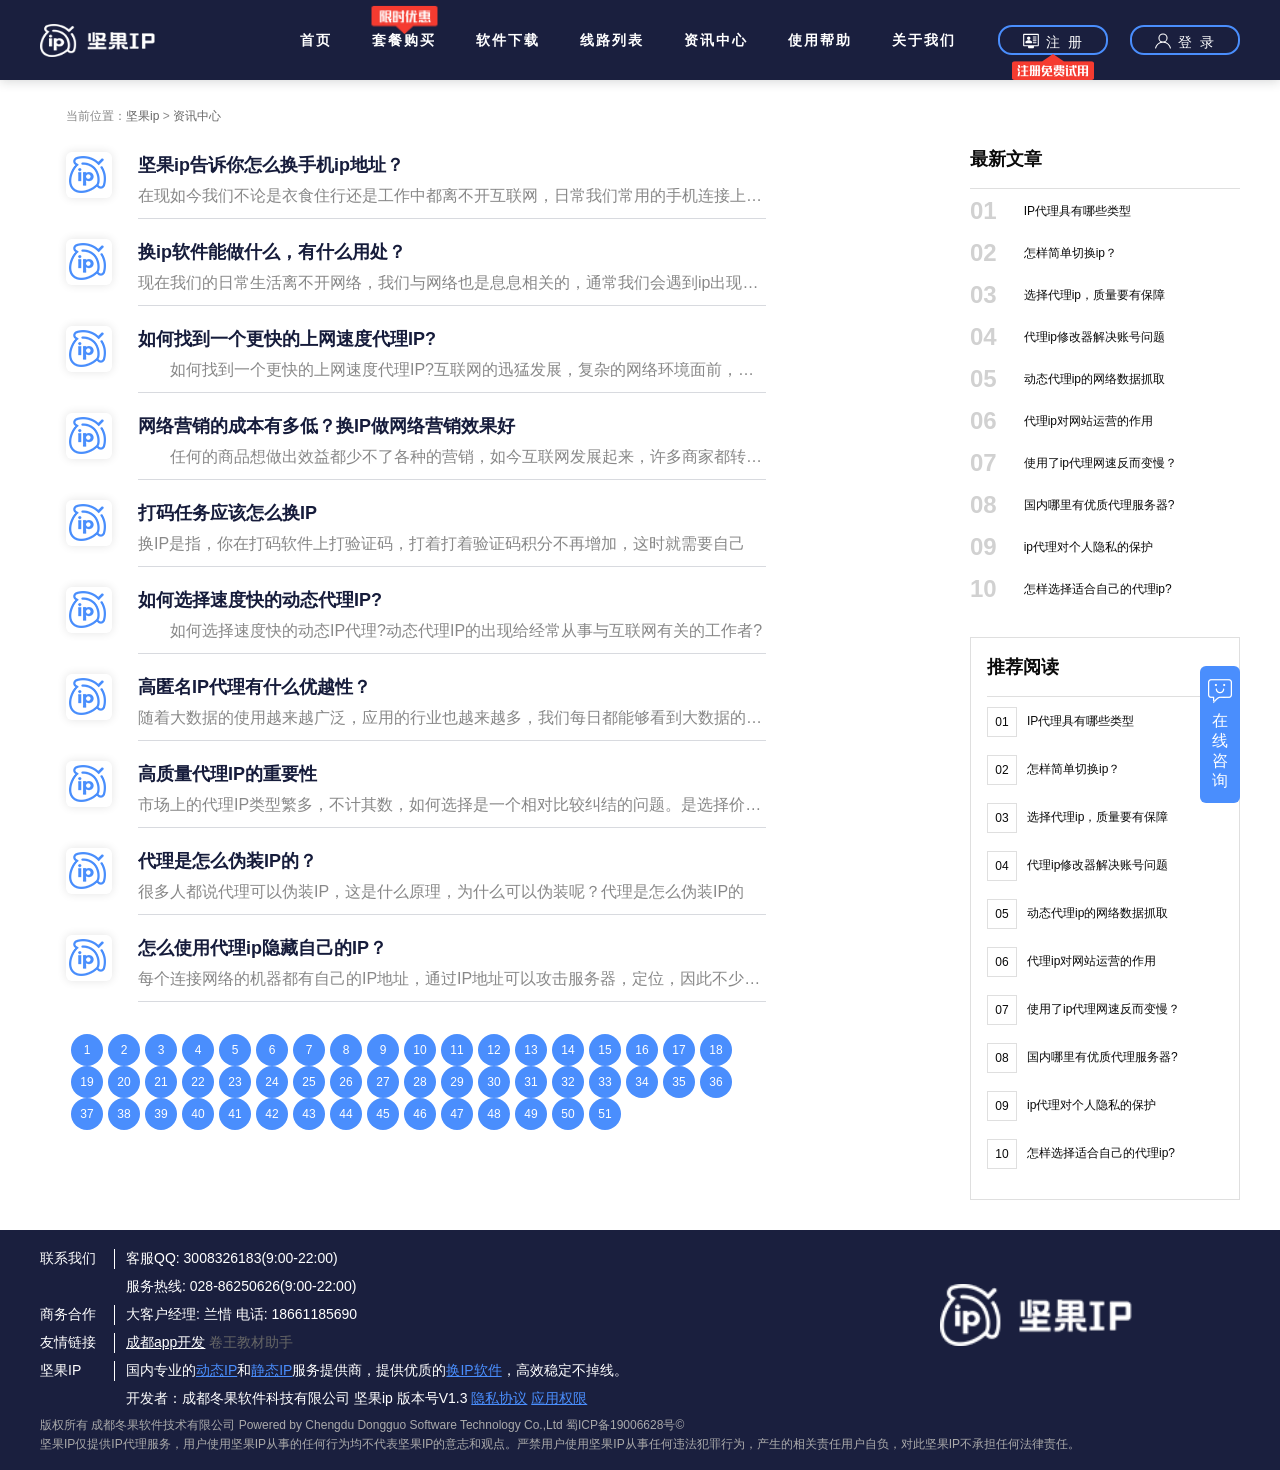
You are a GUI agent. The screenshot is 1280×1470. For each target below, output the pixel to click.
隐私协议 (499, 1398)
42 (271, 1114)
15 (604, 1050)
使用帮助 (820, 40)
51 (604, 1114)
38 (123, 1114)
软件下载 (508, 40)
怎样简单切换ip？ (1070, 253)
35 (678, 1082)
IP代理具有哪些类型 (1077, 211)
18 (715, 1050)
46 (419, 1114)
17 (678, 1050)
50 (567, 1114)
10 (419, 1050)
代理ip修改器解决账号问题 (1094, 337)
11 (456, 1050)
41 (234, 1114)
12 (493, 1050)
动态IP (216, 1370)
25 (308, 1082)
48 (493, 1114)
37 (86, 1114)
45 (382, 1114)
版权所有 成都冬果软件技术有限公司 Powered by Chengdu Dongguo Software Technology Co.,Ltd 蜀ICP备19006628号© (362, 1425)
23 (234, 1082)
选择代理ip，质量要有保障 (1094, 295)
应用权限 (559, 1398)
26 (345, 1082)
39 (160, 1114)
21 (160, 1082)
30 (493, 1082)
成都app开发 (165, 1342)
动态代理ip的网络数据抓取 (1094, 379)
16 (641, 1050)
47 (456, 1114)
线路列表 (612, 40)
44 (345, 1114)
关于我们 (924, 40)
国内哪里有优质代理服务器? (1099, 505)
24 (271, 1082)
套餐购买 (404, 40)
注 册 (1053, 43)
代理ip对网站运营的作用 (1088, 421)
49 (530, 1114)
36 (715, 1082)
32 (567, 1082)
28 (419, 1082)
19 (86, 1082)
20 (123, 1082)
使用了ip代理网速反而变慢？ (1100, 463)
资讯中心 (716, 40)
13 (530, 1050)
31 (530, 1082)
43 (308, 1114)
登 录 (1185, 41)
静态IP (271, 1370)
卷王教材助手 (251, 1342)
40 (197, 1114)
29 (456, 1082)
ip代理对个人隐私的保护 (1088, 547)
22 (197, 1082)
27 (382, 1082)
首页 (316, 40)
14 (567, 1050)
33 (604, 1082)
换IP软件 (473, 1370)
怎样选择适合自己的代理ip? (1098, 589)
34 (641, 1082)
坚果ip (142, 116)
